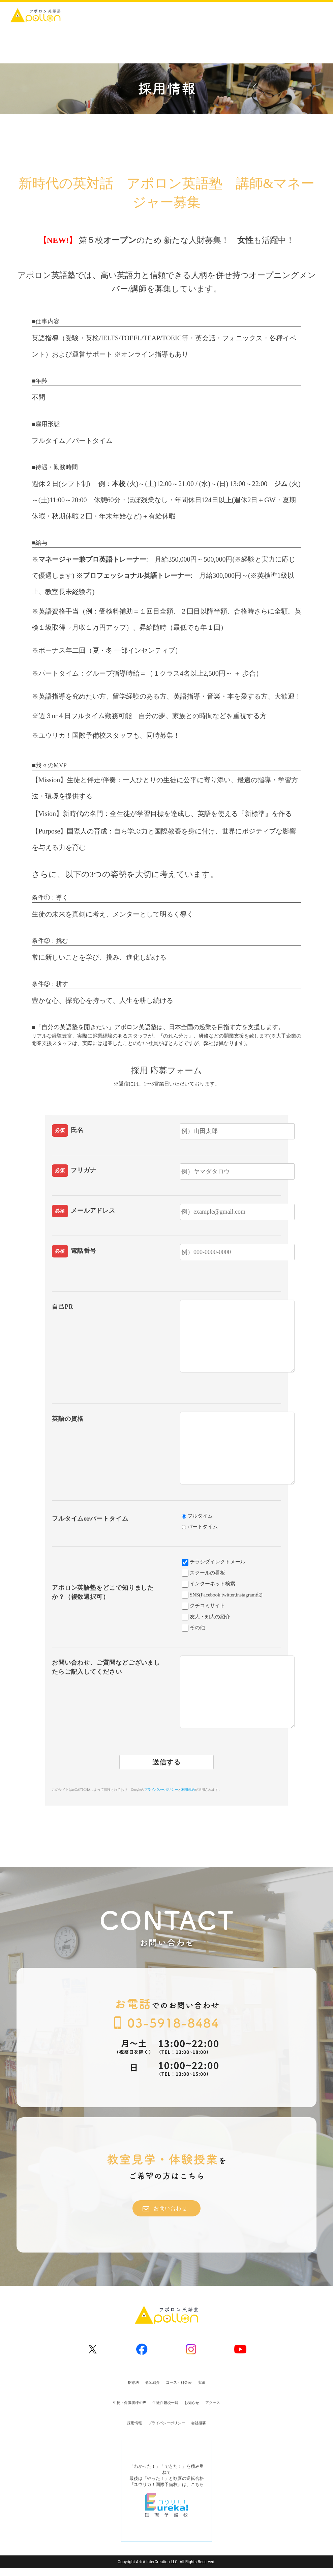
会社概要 (198, 2423)
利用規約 (188, 1789)
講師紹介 (152, 2382)
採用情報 (134, 2423)
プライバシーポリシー (161, 1789)
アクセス (212, 2403)
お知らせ (191, 2403)
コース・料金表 (179, 2382)
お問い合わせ (165, 2208)
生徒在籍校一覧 (165, 2403)
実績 (201, 2382)
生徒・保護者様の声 (129, 2403)
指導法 (133, 2382)
